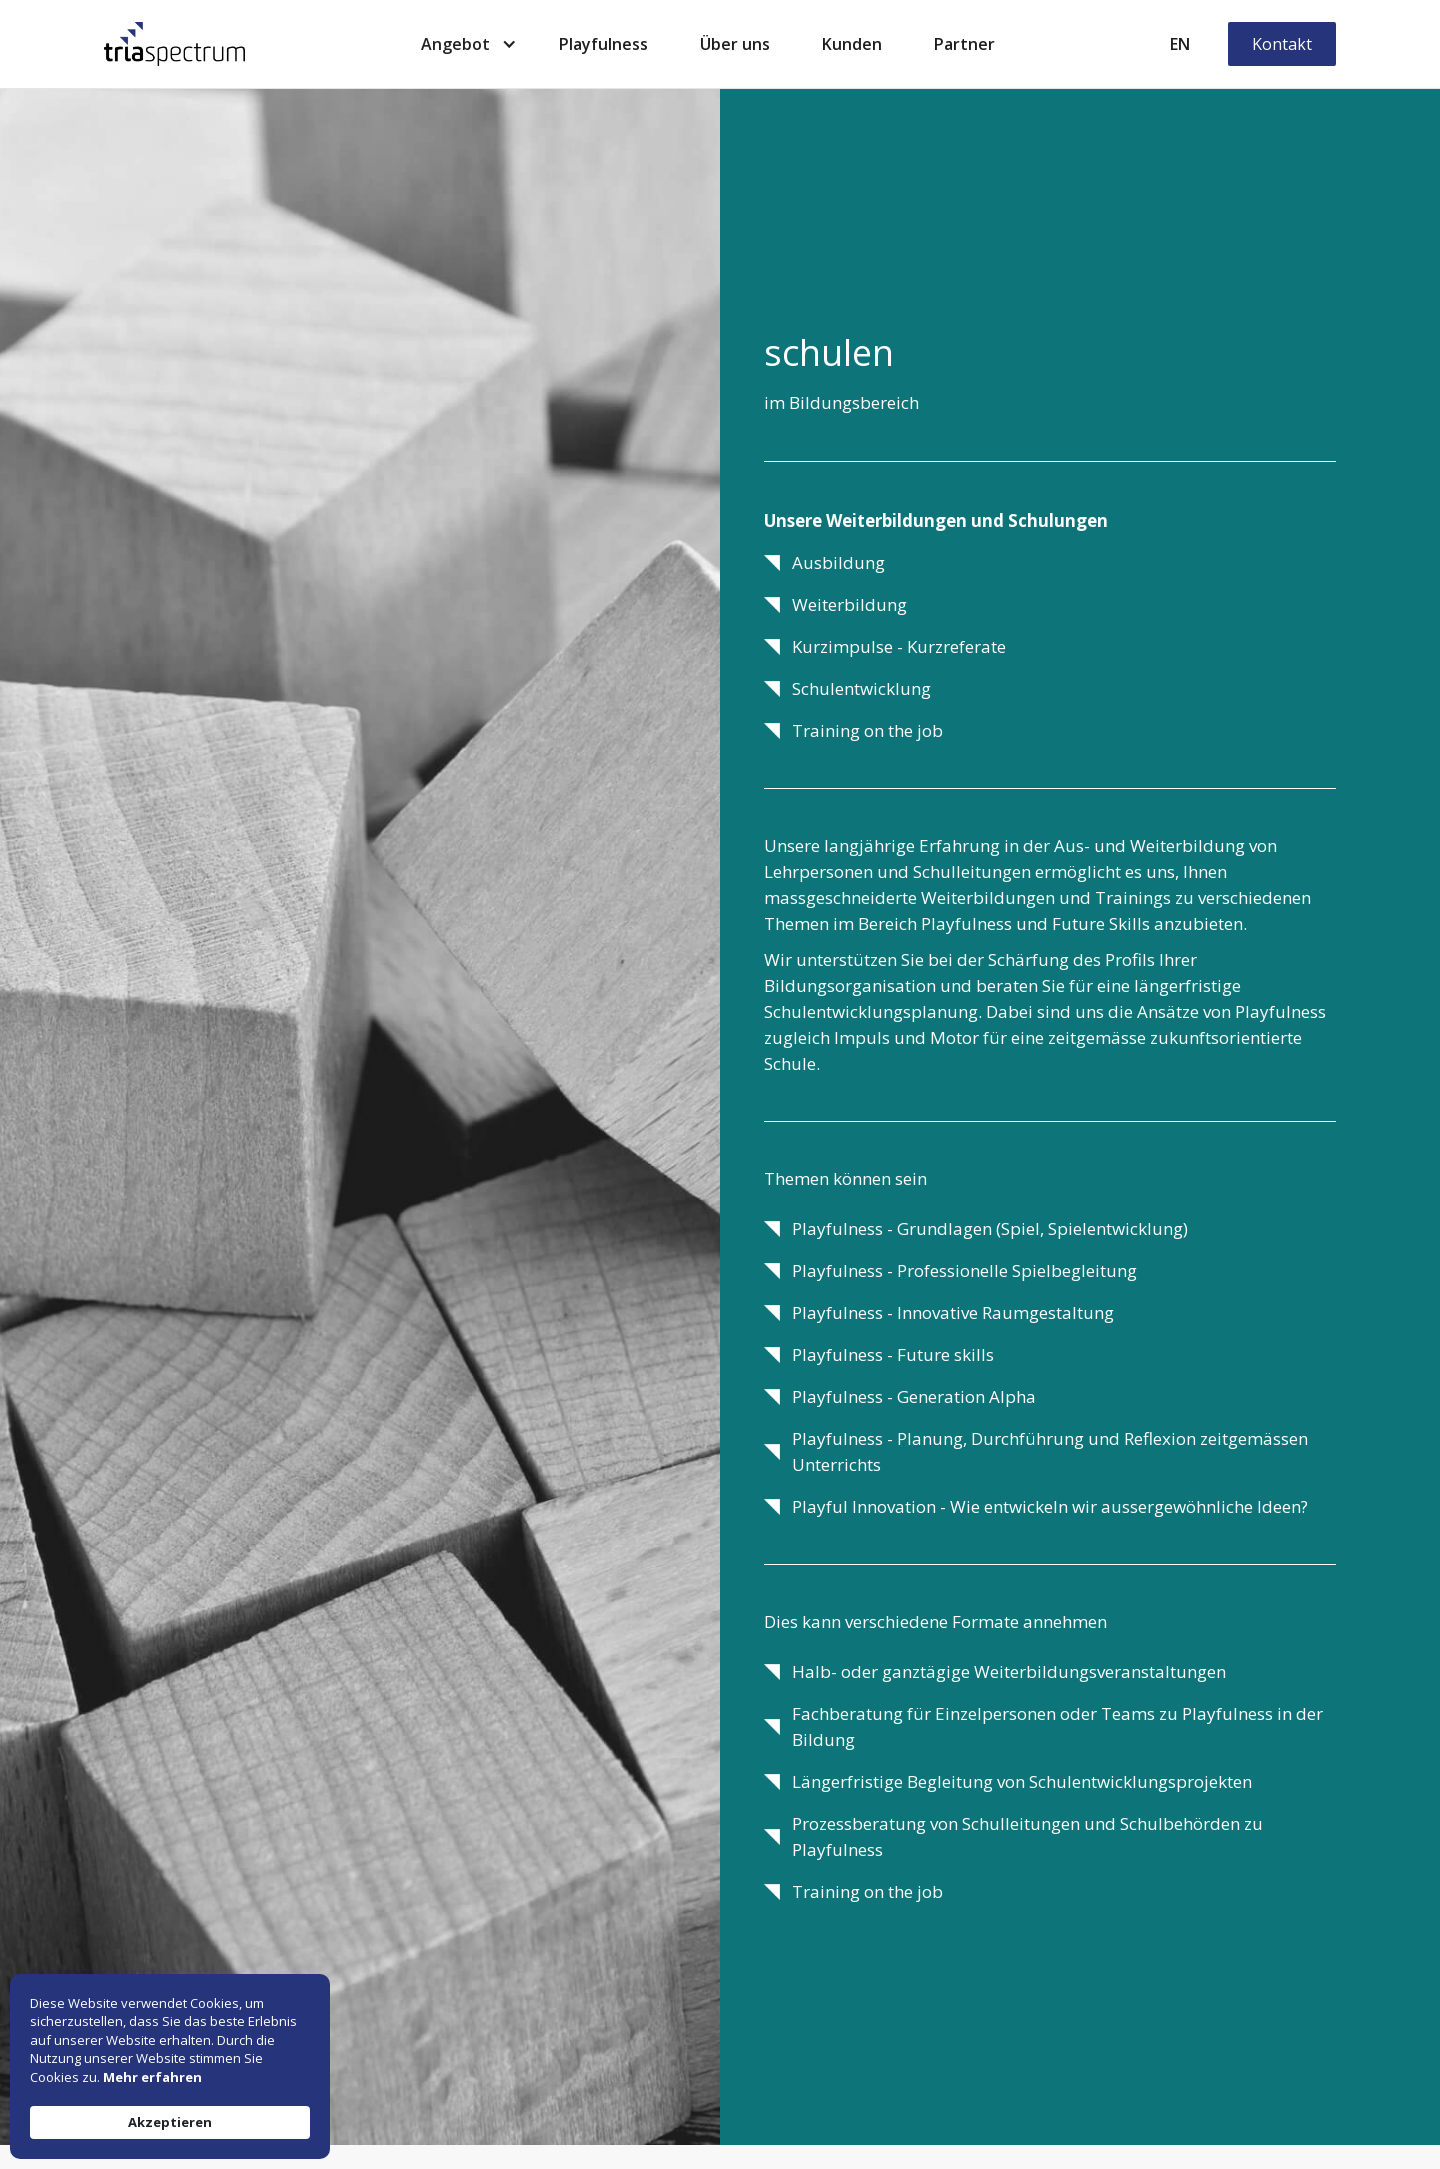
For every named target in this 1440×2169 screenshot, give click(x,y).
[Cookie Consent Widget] (170, 2066)
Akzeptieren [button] (170, 2122)
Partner (964, 44)
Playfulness (603, 44)
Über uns (735, 44)
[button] (464, 44)
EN (1180, 44)
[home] (174, 44)
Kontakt (1282, 44)
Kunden (852, 44)
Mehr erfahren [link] (152, 2077)
